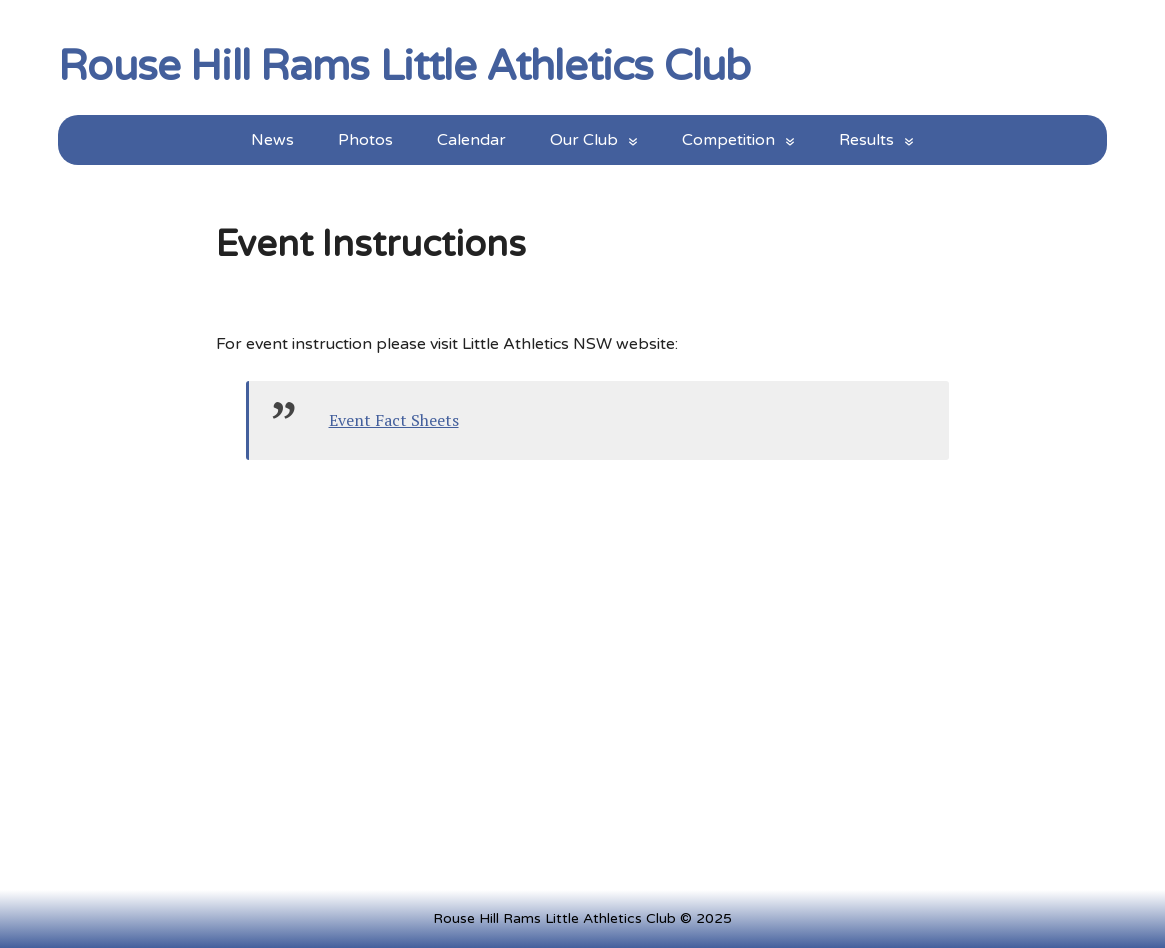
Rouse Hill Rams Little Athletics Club (404, 63)
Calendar (471, 140)
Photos (365, 140)
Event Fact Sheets (394, 420)
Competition (728, 140)
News (272, 140)
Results (866, 140)
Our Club (584, 140)
